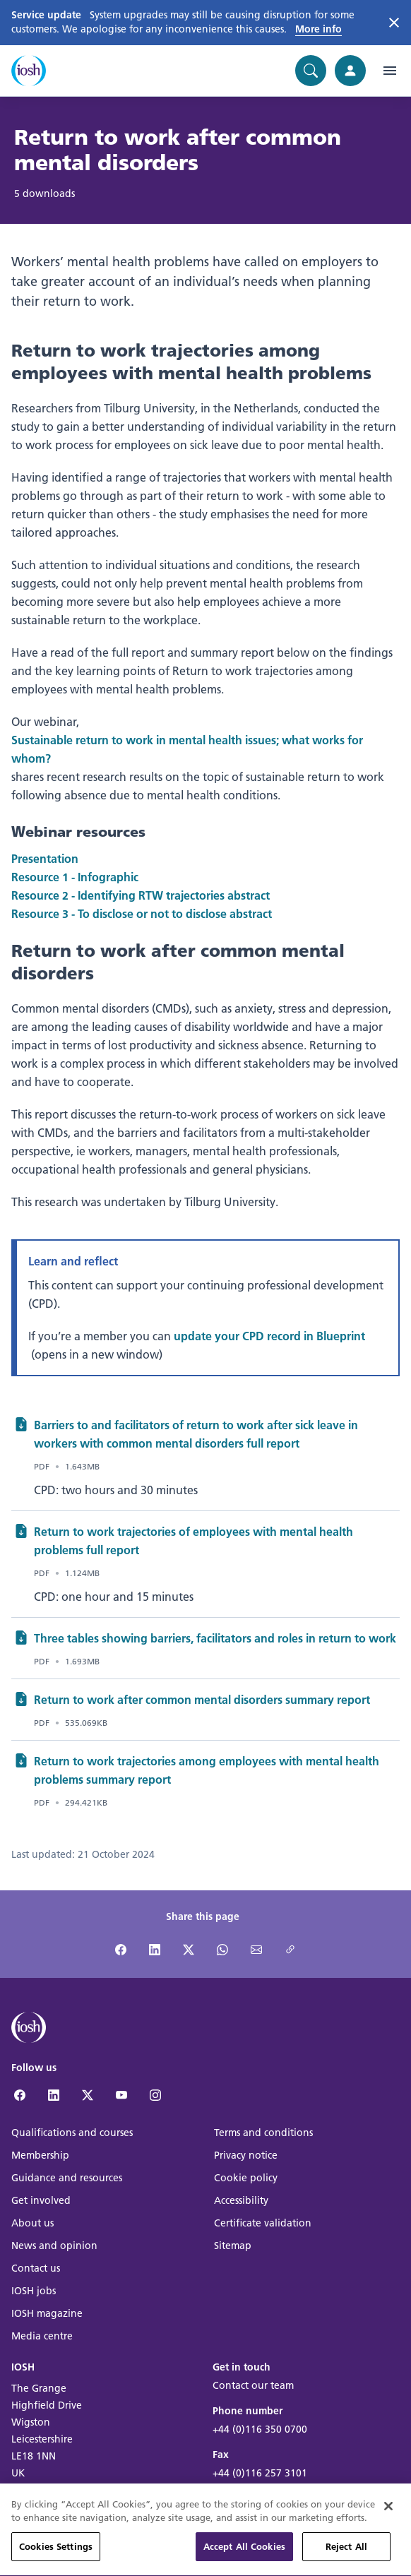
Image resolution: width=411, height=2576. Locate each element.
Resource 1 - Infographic (74, 876)
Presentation (44, 858)
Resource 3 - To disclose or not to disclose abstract (141, 913)
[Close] (388, 2524)
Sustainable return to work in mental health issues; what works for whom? (187, 748)
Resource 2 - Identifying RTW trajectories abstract (140, 895)
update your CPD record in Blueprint (269, 1335)
